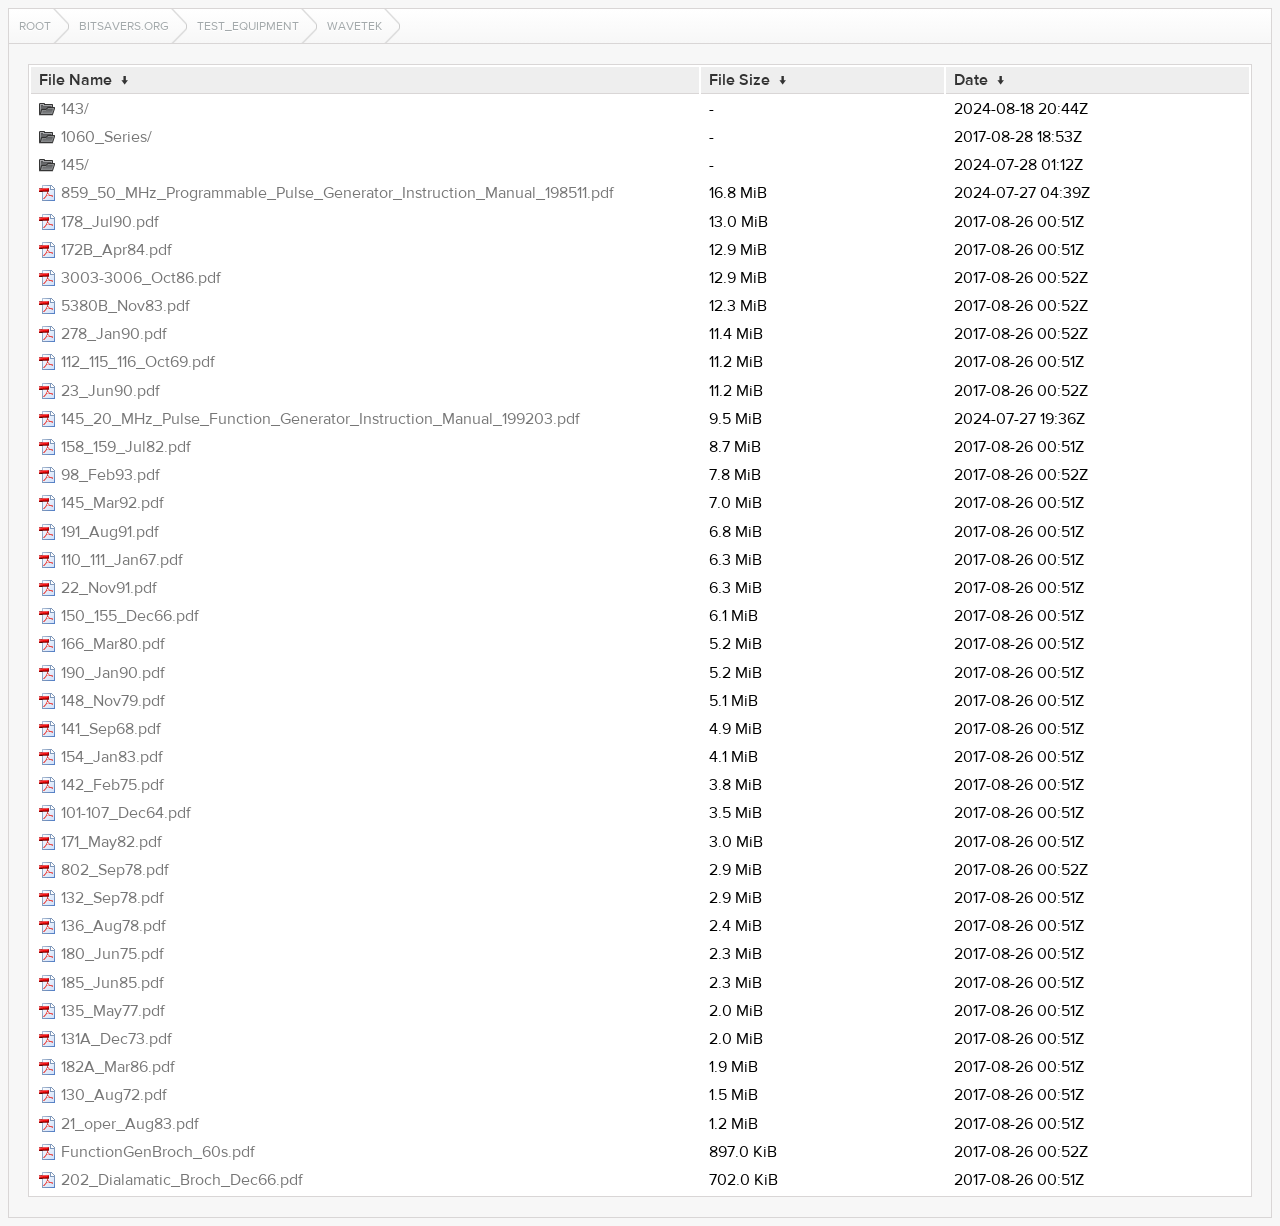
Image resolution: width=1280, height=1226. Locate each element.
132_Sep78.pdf (112, 898)
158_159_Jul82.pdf (126, 447)
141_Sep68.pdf (111, 729)
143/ (75, 109)
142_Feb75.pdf (112, 785)
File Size (739, 80)
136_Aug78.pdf (113, 926)
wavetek (354, 26)
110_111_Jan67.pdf (122, 560)
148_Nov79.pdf (113, 701)
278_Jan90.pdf (114, 334)
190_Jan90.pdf (113, 673)
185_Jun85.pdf (112, 983)
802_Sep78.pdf (115, 870)
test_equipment (248, 26)
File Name (75, 80)
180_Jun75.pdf (112, 954)
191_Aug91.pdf (110, 532)
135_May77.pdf (113, 1011)
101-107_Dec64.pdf (126, 813)
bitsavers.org (124, 26)
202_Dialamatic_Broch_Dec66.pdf (182, 1180)
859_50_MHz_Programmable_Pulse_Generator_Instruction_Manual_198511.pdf (337, 193)
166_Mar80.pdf (113, 644)
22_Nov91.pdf (109, 588)
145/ (75, 165)
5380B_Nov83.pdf (125, 306)
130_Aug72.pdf (114, 1095)
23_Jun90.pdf (110, 391)
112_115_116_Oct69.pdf (138, 362)
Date (971, 80)
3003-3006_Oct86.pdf (141, 278)
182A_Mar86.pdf (118, 1067)
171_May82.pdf (111, 842)
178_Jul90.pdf (110, 222)
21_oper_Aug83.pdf (130, 1124)
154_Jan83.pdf (112, 757)
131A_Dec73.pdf (116, 1039)
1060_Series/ (106, 137)
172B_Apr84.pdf (116, 250)
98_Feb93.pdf (110, 475)
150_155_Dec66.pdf (130, 616)
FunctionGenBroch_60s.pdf (158, 1152)
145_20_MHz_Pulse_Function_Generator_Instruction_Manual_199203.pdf (320, 419)
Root (35, 26)
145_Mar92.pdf (112, 503)
